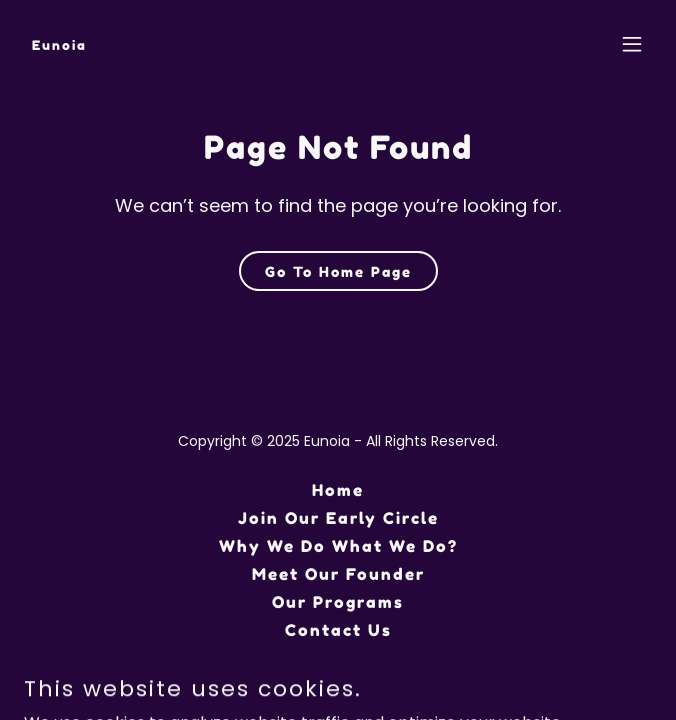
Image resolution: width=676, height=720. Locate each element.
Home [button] (338, 490)
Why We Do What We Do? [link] (338, 546)
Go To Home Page (338, 271)
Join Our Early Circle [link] (338, 518)
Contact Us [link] (338, 630)
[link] (59, 44)
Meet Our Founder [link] (338, 574)
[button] (632, 44)
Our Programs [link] (338, 602)
